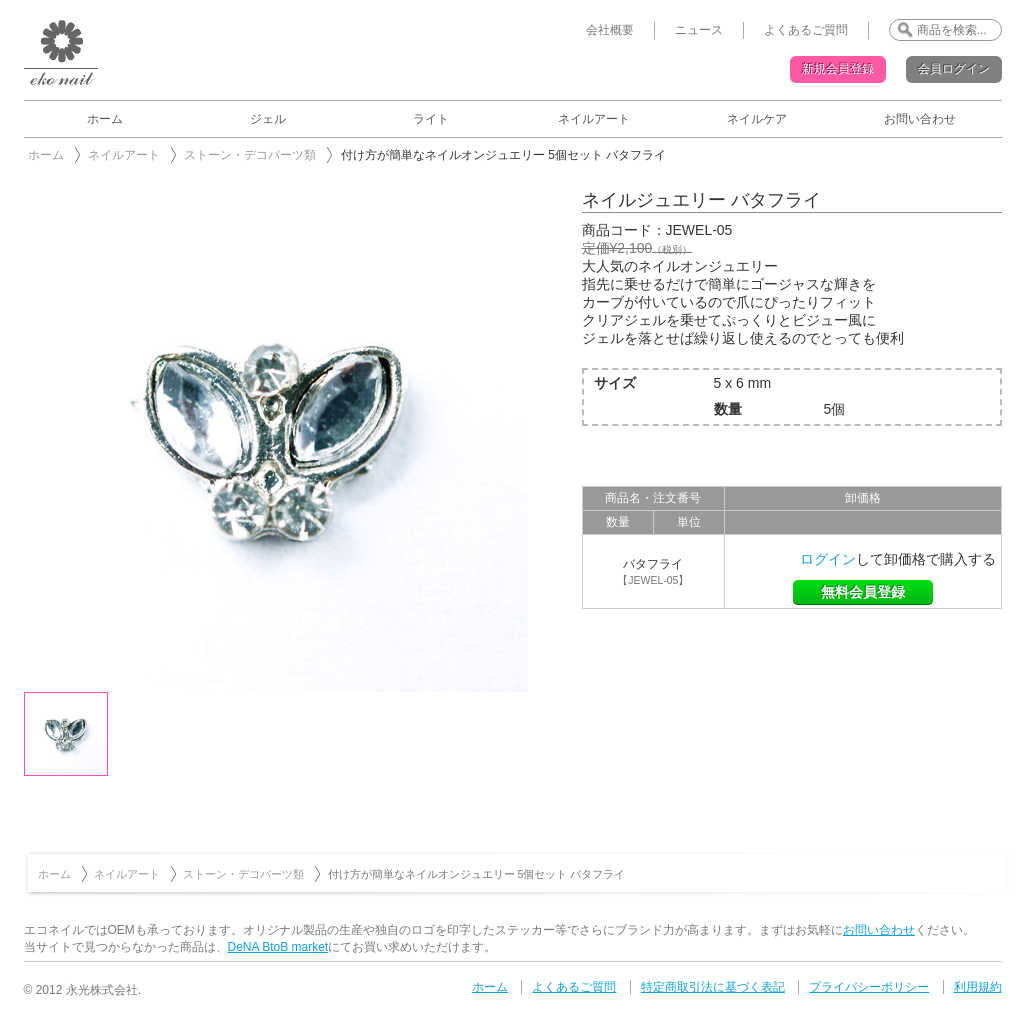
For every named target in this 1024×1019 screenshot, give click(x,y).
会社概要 (610, 30)
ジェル (268, 119)
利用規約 (978, 987)
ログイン (828, 559)
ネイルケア (757, 119)
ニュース (699, 30)
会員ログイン (954, 69)
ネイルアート (594, 119)
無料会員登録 (863, 592)
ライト (431, 119)
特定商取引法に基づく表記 (713, 987)
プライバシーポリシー (869, 987)
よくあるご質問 (806, 30)
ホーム (105, 119)
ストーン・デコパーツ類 (250, 155)
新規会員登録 (838, 69)
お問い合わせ (920, 119)
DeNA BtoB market (278, 947)
